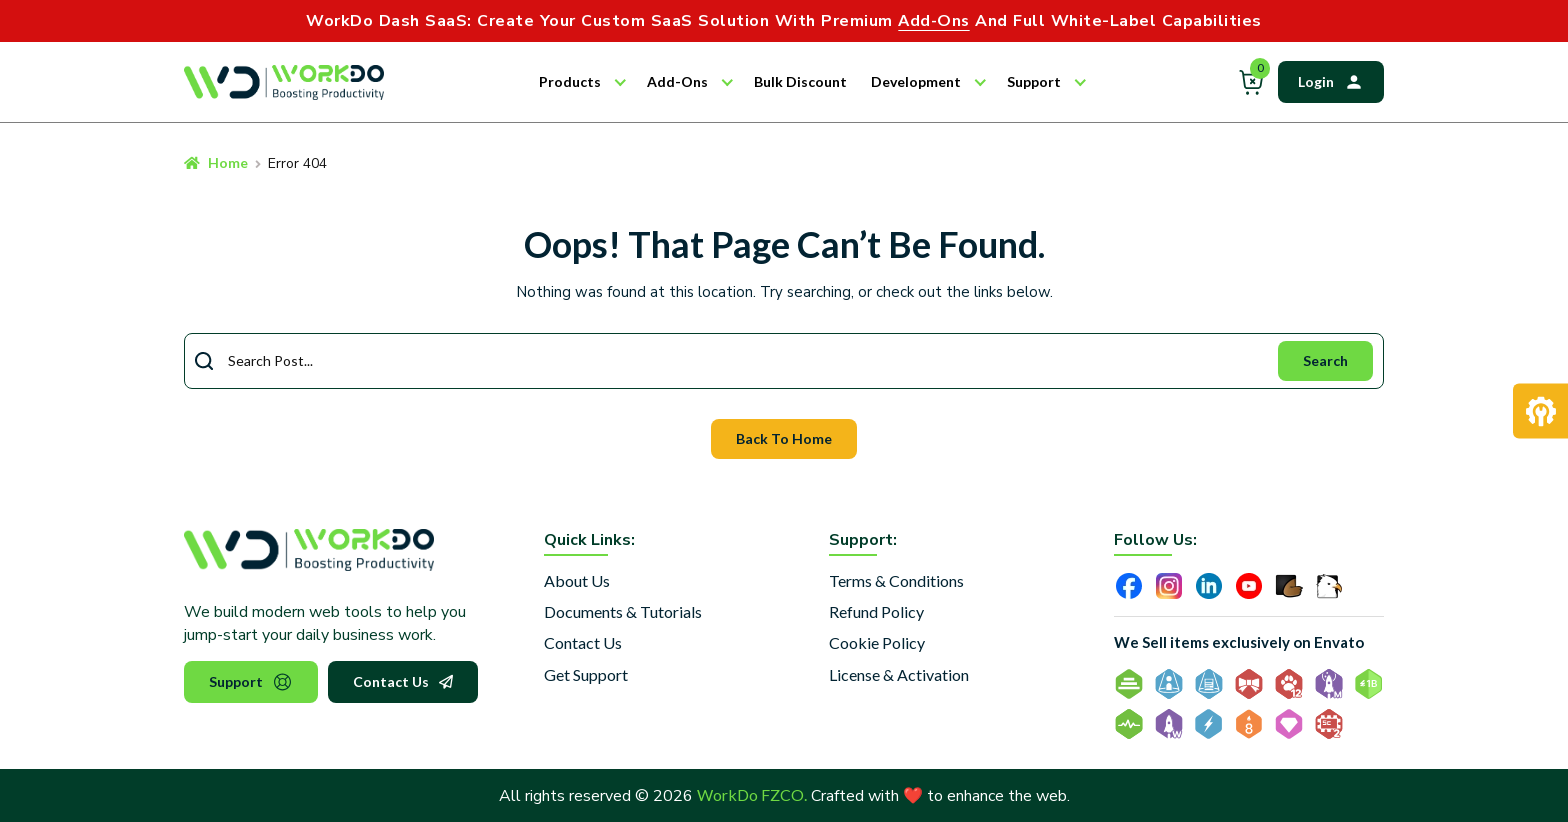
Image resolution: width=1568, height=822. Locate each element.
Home (228, 162)
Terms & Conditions (896, 580)
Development (916, 81)
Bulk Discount (800, 81)
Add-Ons (677, 81)
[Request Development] (1540, 411)
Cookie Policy (877, 642)
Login (1331, 82)
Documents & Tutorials (623, 611)
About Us (577, 580)
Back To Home (784, 438)
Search (1325, 360)
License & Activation (899, 674)
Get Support (586, 674)
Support (1034, 81)
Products (570, 81)
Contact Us (403, 682)
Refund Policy (876, 611)
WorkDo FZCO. (752, 794)
